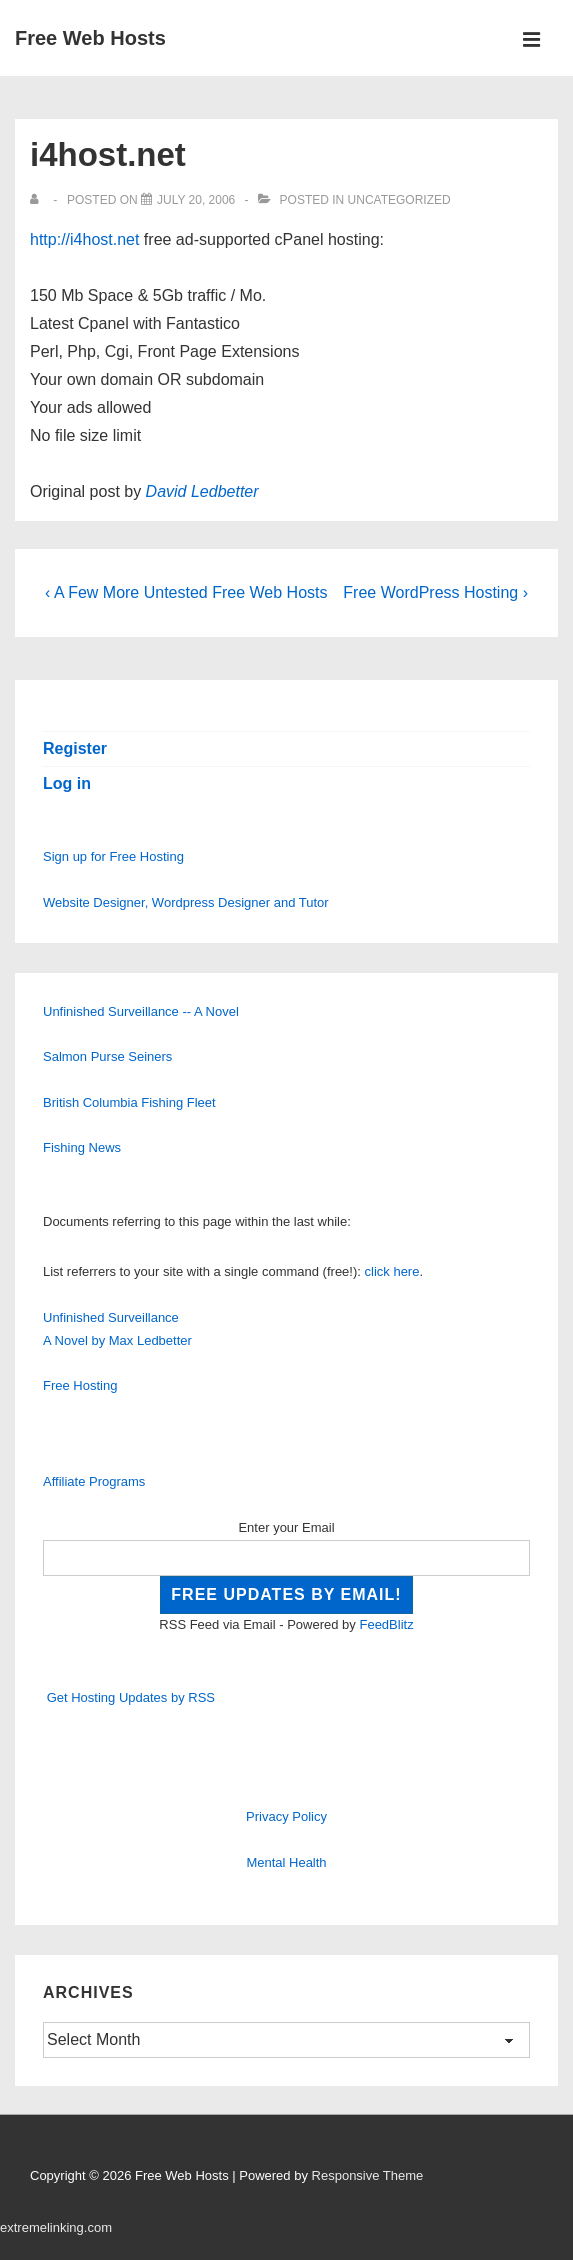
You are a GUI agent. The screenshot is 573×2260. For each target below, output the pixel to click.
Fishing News (82, 1147)
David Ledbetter (202, 491)
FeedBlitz (386, 1624)
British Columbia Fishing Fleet (129, 1102)
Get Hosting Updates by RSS (131, 1697)
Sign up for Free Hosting (113, 856)
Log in (67, 783)
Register (75, 748)
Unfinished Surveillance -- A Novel (141, 1011)
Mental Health (286, 1862)
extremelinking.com (56, 2227)
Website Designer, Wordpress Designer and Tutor (186, 902)
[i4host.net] (196, 200)
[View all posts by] (38, 200)
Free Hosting (80, 1385)
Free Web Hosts (90, 38)
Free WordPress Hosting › (435, 592)
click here (392, 1271)
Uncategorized (399, 200)
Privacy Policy (286, 1816)
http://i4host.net (84, 239)
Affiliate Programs (94, 1481)
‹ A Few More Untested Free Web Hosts (186, 592)
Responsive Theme (368, 2175)
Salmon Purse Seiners (107, 1056)
